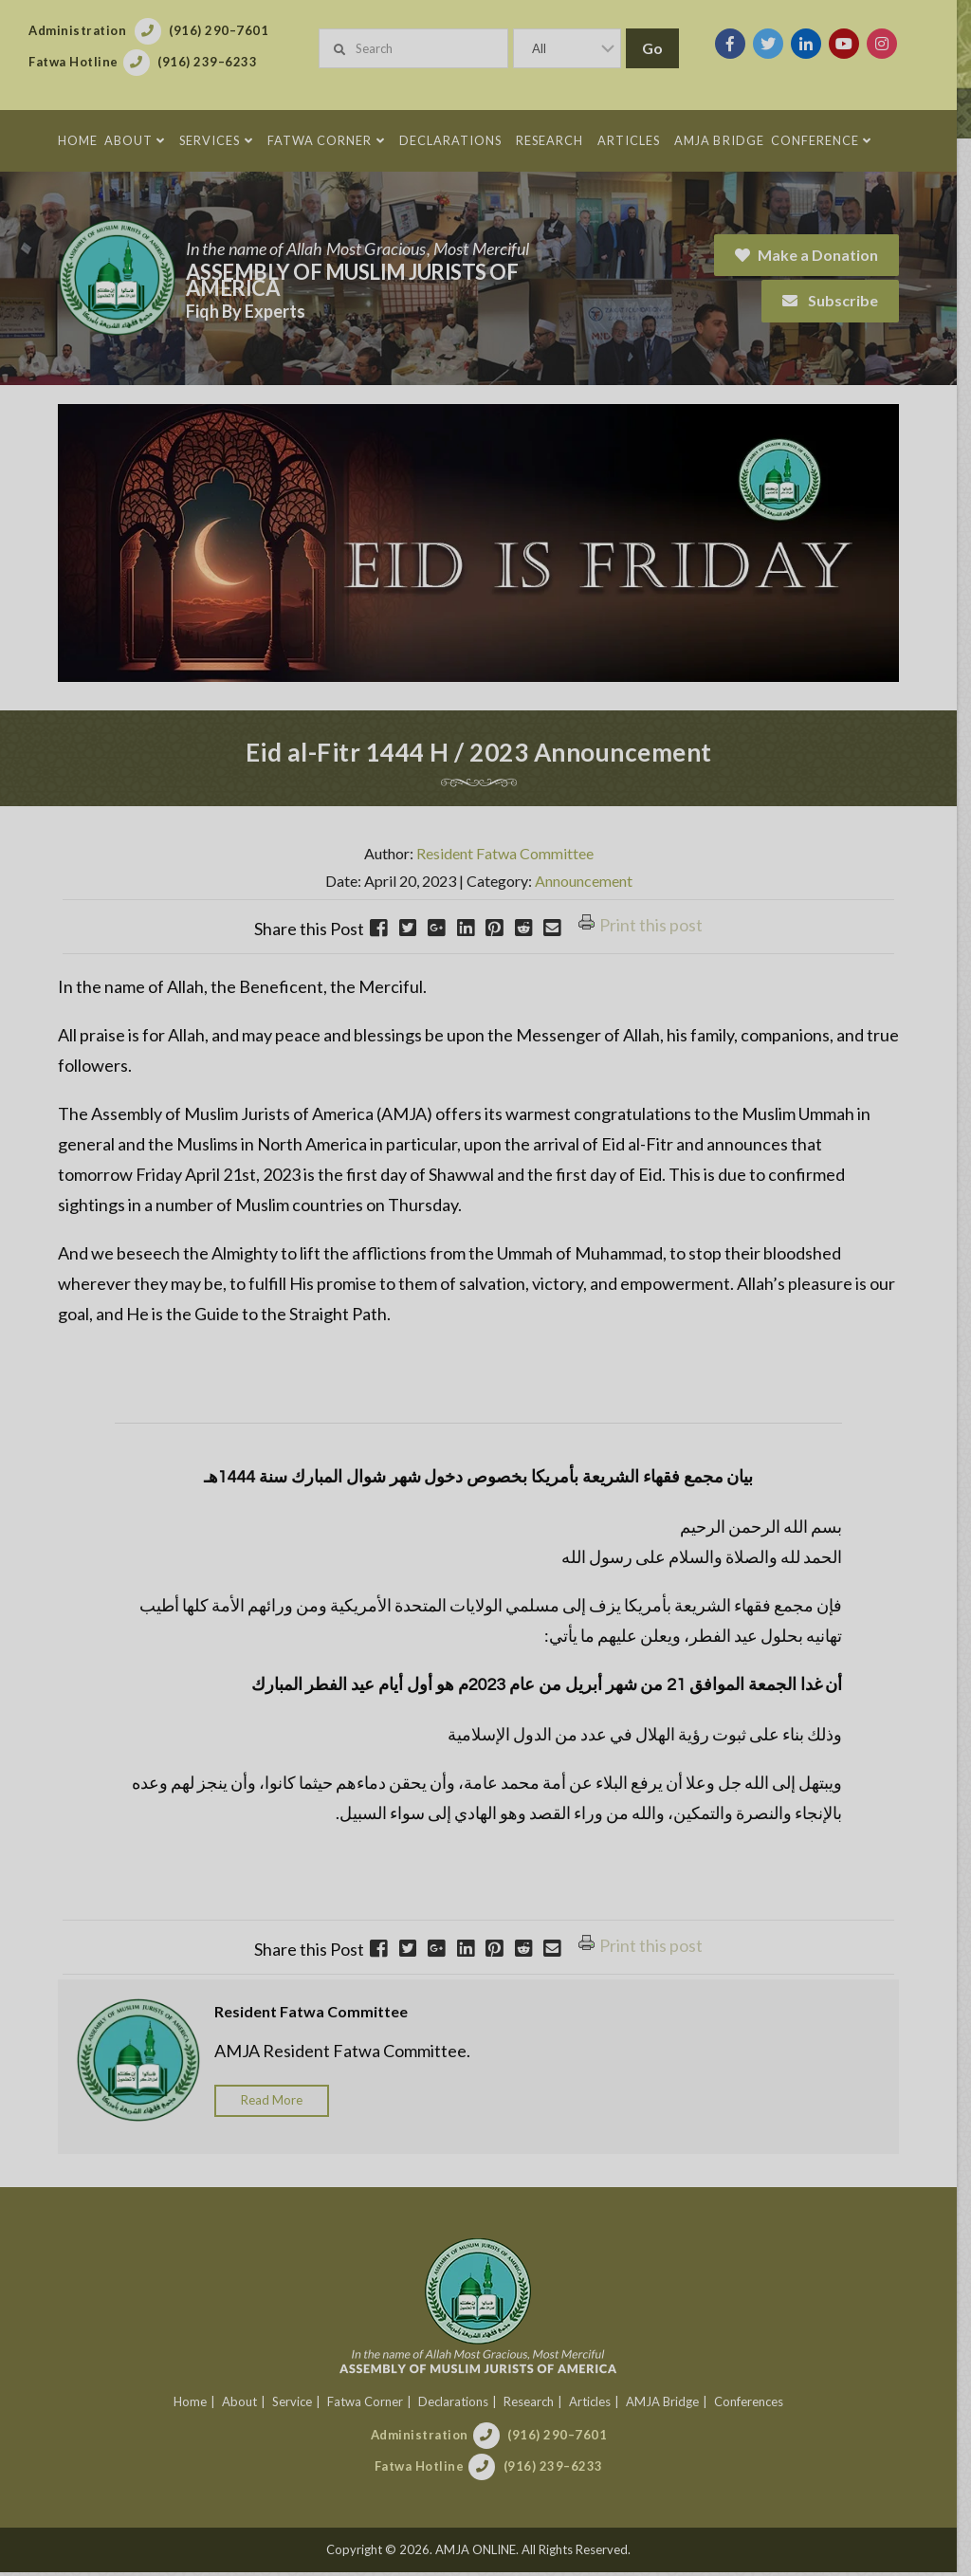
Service (299, 2405)
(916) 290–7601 (564, 2438)
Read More (271, 2104)
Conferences (755, 2405)
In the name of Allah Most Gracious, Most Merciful (357, 248)
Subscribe (844, 300)
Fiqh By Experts (245, 311)
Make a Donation (820, 255)
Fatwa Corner (372, 2405)
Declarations (460, 2405)
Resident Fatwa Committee (511, 858)
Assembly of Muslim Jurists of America (352, 280)
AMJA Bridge (668, 2405)
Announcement (590, 884)
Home (196, 2405)
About (246, 2405)
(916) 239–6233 (560, 2469)
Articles (596, 2405)
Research (535, 2405)
